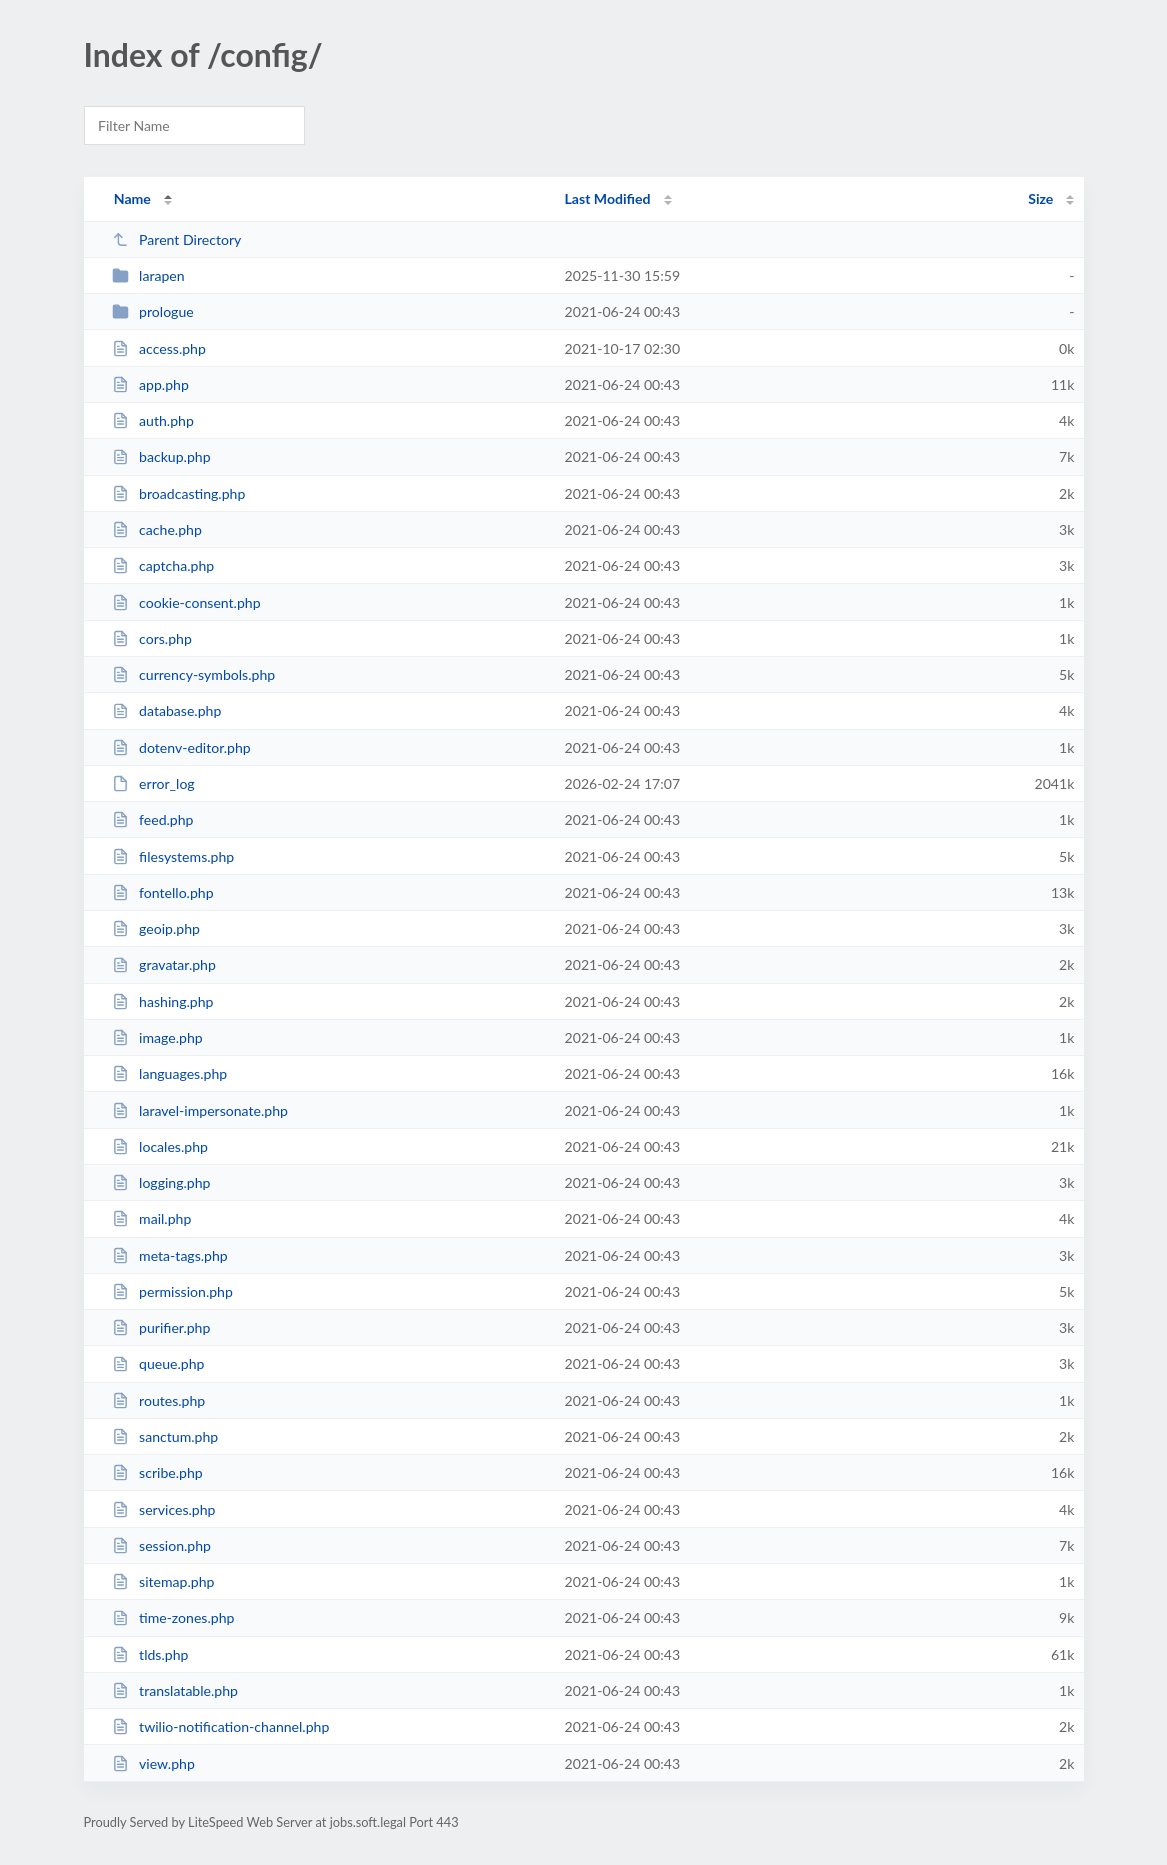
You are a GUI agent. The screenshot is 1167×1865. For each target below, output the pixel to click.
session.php (161, 1545)
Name (132, 198)
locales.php (160, 1146)
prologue (153, 311)
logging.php (161, 1182)
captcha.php (163, 565)
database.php (167, 710)
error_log (153, 783)
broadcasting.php (179, 493)
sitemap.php (163, 1581)
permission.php (172, 1291)
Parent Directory (177, 239)
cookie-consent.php (186, 602)
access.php (159, 348)
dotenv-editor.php (181, 747)
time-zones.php (173, 1617)
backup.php (161, 456)
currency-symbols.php (194, 674)
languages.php (169, 1073)
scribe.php (157, 1472)
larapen (148, 275)
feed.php (153, 819)
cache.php (157, 529)
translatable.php (175, 1690)
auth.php (153, 420)
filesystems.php (173, 856)
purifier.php (161, 1327)
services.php (164, 1509)
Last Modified (608, 198)
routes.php (159, 1400)
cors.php (152, 638)
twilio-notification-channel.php (221, 1726)
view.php (153, 1763)
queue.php (158, 1363)
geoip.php (156, 928)
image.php (157, 1037)
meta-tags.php (170, 1255)
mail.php (152, 1218)
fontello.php (163, 892)
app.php (150, 384)
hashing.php (163, 1001)
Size (1040, 198)
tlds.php (150, 1654)
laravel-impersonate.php (200, 1110)
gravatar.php (164, 964)
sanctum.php (165, 1436)
